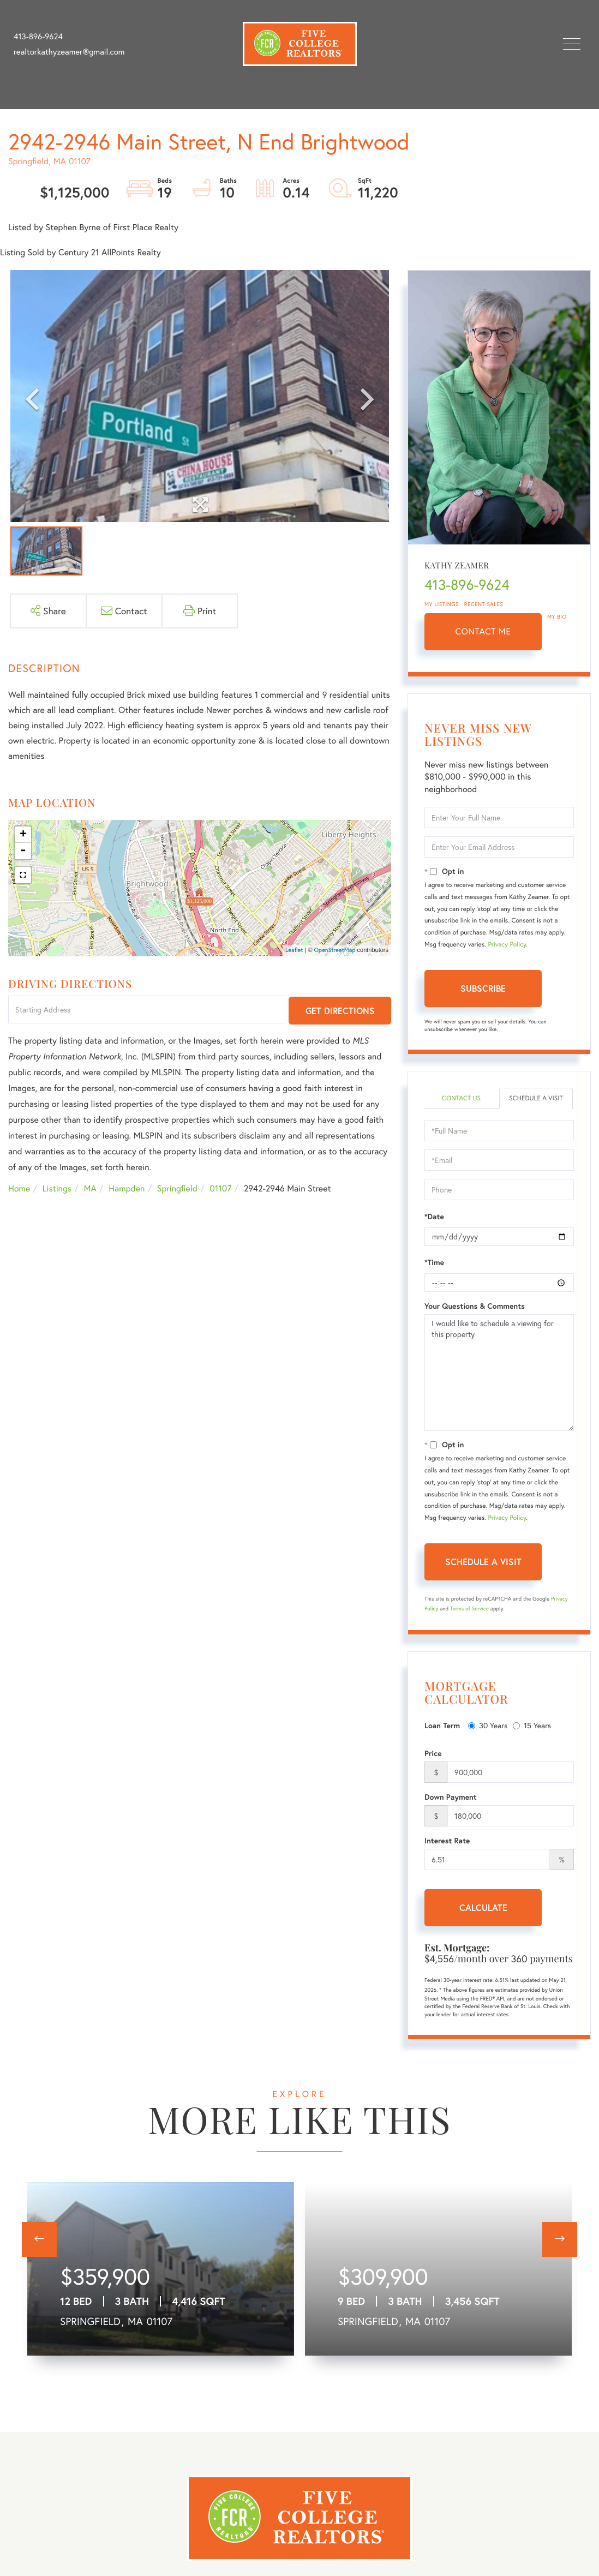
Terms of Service (469, 1608)
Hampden (127, 1188)
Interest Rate (447, 1841)
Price (433, 1753)
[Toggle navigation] (571, 44)
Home (19, 1188)
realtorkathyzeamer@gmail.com (69, 52)
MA (90, 1188)
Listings (57, 1188)
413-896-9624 (38, 36)
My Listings (441, 604)
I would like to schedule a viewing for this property (499, 1372)
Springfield (177, 1188)
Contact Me (483, 631)
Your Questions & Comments (474, 1306)
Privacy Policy (507, 944)
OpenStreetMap (335, 950)
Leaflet (294, 950)
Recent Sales (484, 604)
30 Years (487, 1725)
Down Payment (450, 1797)
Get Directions (340, 1010)
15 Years (532, 1725)
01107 (220, 1188)
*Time (434, 1262)
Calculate (483, 1907)
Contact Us (461, 1098)
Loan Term (442, 1725)
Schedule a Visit (536, 1098)
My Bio (557, 616)
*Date (434, 1216)
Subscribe (483, 988)
